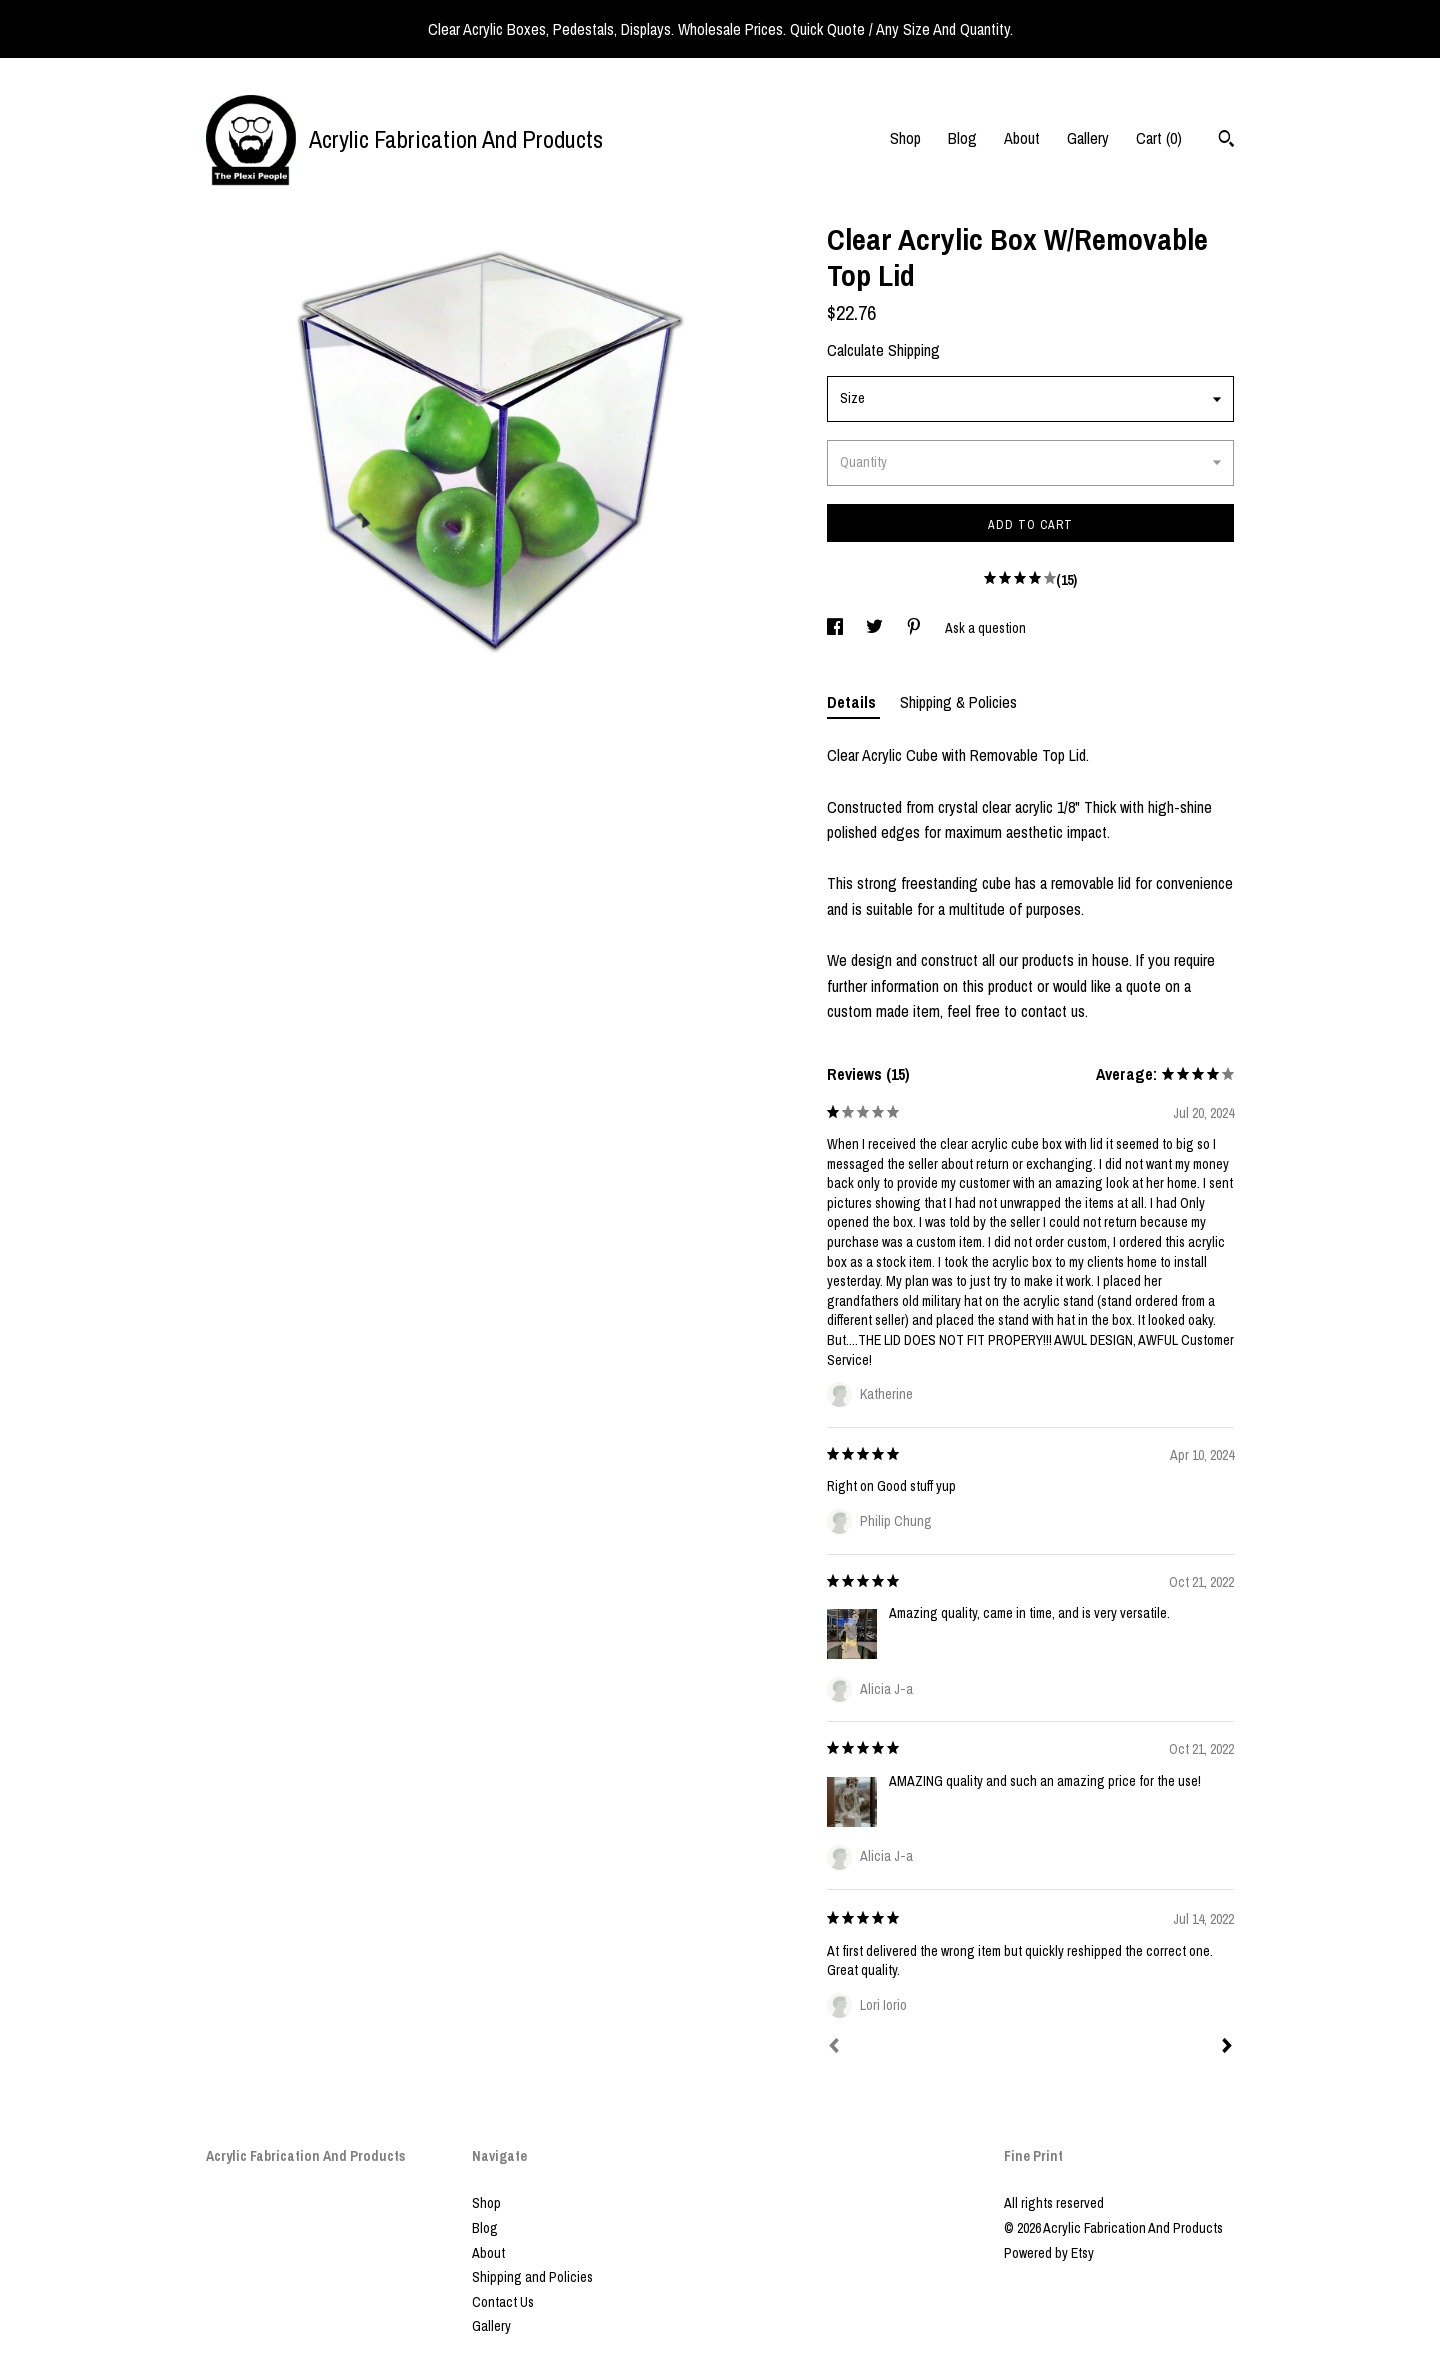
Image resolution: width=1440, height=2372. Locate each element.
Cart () (1159, 138)
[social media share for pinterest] (915, 628)
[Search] (1226, 141)
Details (853, 702)
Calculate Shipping (883, 350)
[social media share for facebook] (836, 628)
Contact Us (503, 2302)
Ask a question (985, 628)
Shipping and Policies (532, 2277)
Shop (905, 138)
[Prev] (834, 2048)
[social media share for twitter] (876, 628)
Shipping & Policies (958, 702)
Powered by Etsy (1049, 2253)
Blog (962, 138)
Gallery (1088, 138)
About (1022, 138)
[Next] (1227, 2048)
